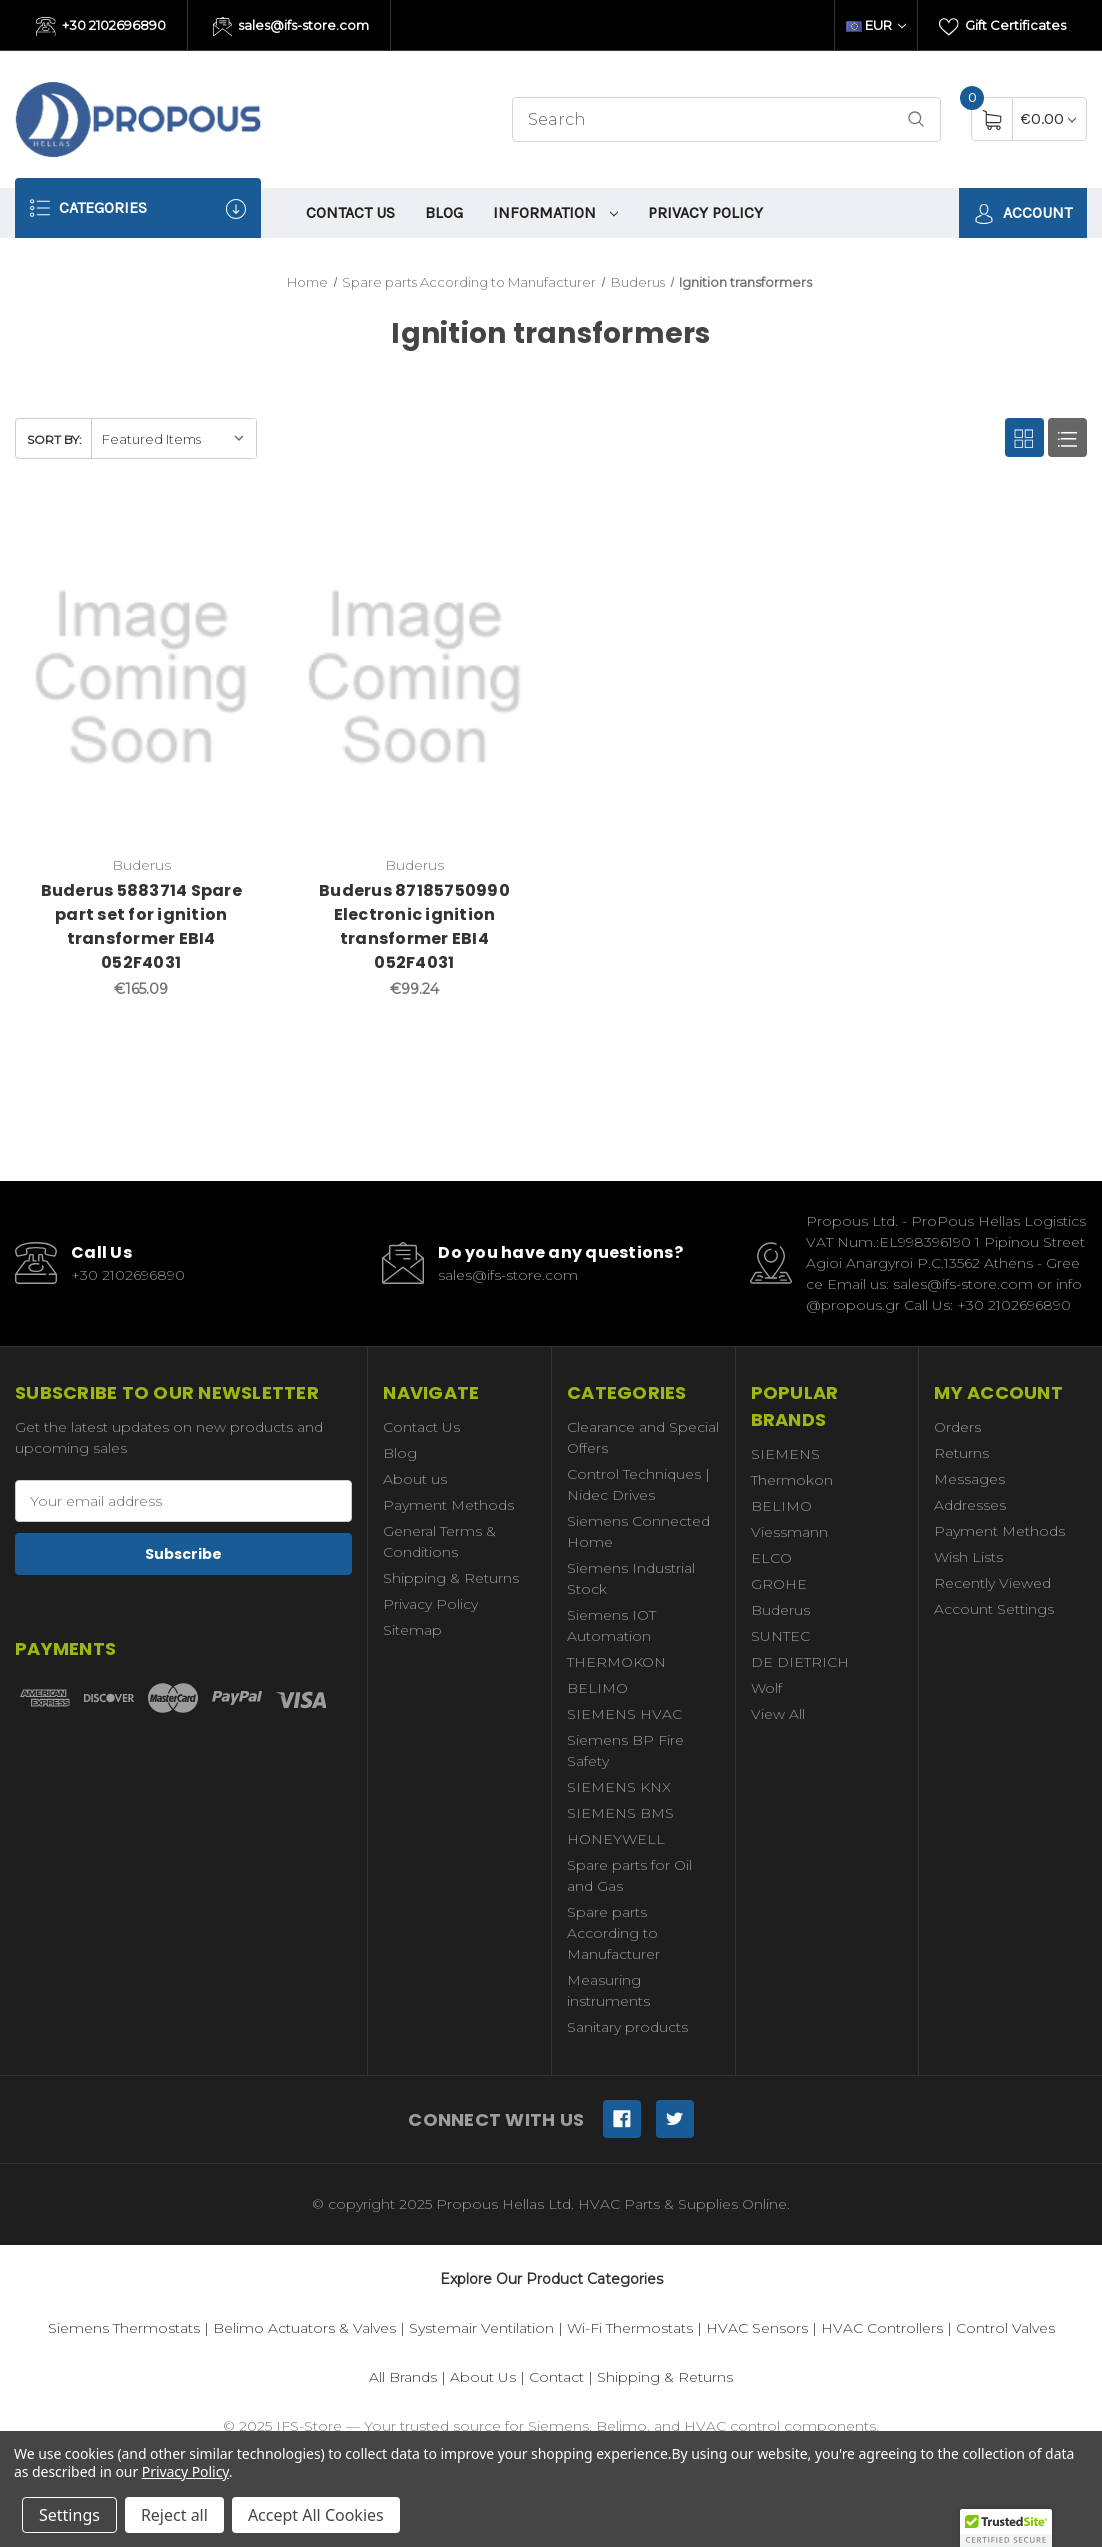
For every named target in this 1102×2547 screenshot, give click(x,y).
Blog (444, 212)
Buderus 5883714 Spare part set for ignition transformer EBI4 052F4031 (141, 926)
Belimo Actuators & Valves (304, 2328)
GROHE (779, 1584)
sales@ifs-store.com (291, 27)
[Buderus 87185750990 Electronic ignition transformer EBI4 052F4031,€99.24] (414, 678)
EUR (876, 25)
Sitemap (412, 1630)
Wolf (766, 1688)
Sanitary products (627, 2027)
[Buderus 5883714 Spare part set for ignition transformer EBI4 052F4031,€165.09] (141, 678)
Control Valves (1005, 2328)
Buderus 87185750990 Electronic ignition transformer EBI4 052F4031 (414, 926)
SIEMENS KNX (619, 1787)
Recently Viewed (992, 1583)
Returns (961, 1453)
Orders (957, 1427)
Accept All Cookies (316, 2515)
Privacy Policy (705, 212)
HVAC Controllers (882, 2328)
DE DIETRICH (800, 1662)
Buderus (780, 1610)
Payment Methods (448, 1505)
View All (778, 1714)
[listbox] (173, 438)
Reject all (174, 2515)
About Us (483, 2377)
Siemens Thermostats (124, 2328)
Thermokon (792, 1480)
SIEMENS (785, 1454)
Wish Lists (968, 1557)
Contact (556, 2377)
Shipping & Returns (451, 1578)
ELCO (771, 1558)
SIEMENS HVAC (624, 1714)
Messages (969, 1479)
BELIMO (597, 1688)
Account (1023, 213)
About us (415, 1479)
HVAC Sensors (757, 2328)
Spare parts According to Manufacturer (613, 1933)
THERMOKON (616, 1662)
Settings (69, 2515)
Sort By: (54, 439)
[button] (1006, 2528)
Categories (138, 208)
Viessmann (789, 1532)
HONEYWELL (616, 1839)
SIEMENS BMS (620, 1813)
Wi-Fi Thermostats (630, 2328)
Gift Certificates (1002, 27)
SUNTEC (780, 1636)
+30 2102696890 (101, 27)
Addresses (970, 1505)
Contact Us (350, 212)
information (556, 212)
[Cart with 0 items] (1048, 118)
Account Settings (994, 1609)
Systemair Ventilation (481, 2328)
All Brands (403, 2377)
